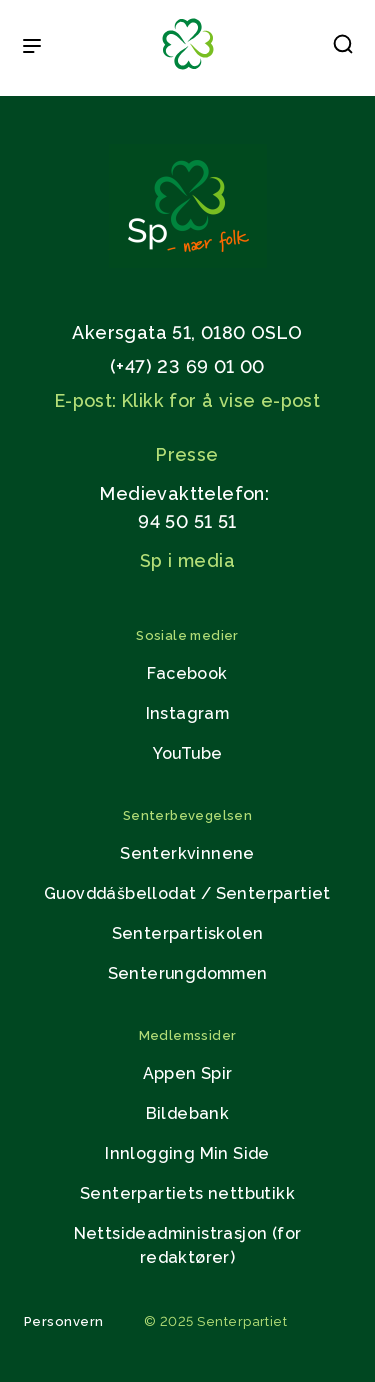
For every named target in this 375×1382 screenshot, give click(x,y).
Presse (187, 454)
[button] (343, 48)
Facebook (187, 673)
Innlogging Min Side (187, 1153)
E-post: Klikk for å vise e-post (187, 400)
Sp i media (187, 560)
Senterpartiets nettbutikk (187, 1193)
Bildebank (188, 1113)
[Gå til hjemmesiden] (188, 262)
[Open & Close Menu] (32, 48)
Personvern (64, 1321)
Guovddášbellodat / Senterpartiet (187, 893)
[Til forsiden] (188, 70)
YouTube (188, 753)
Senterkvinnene (187, 853)
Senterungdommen (188, 973)
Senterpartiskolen (188, 933)
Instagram (188, 713)
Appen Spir (188, 1073)
